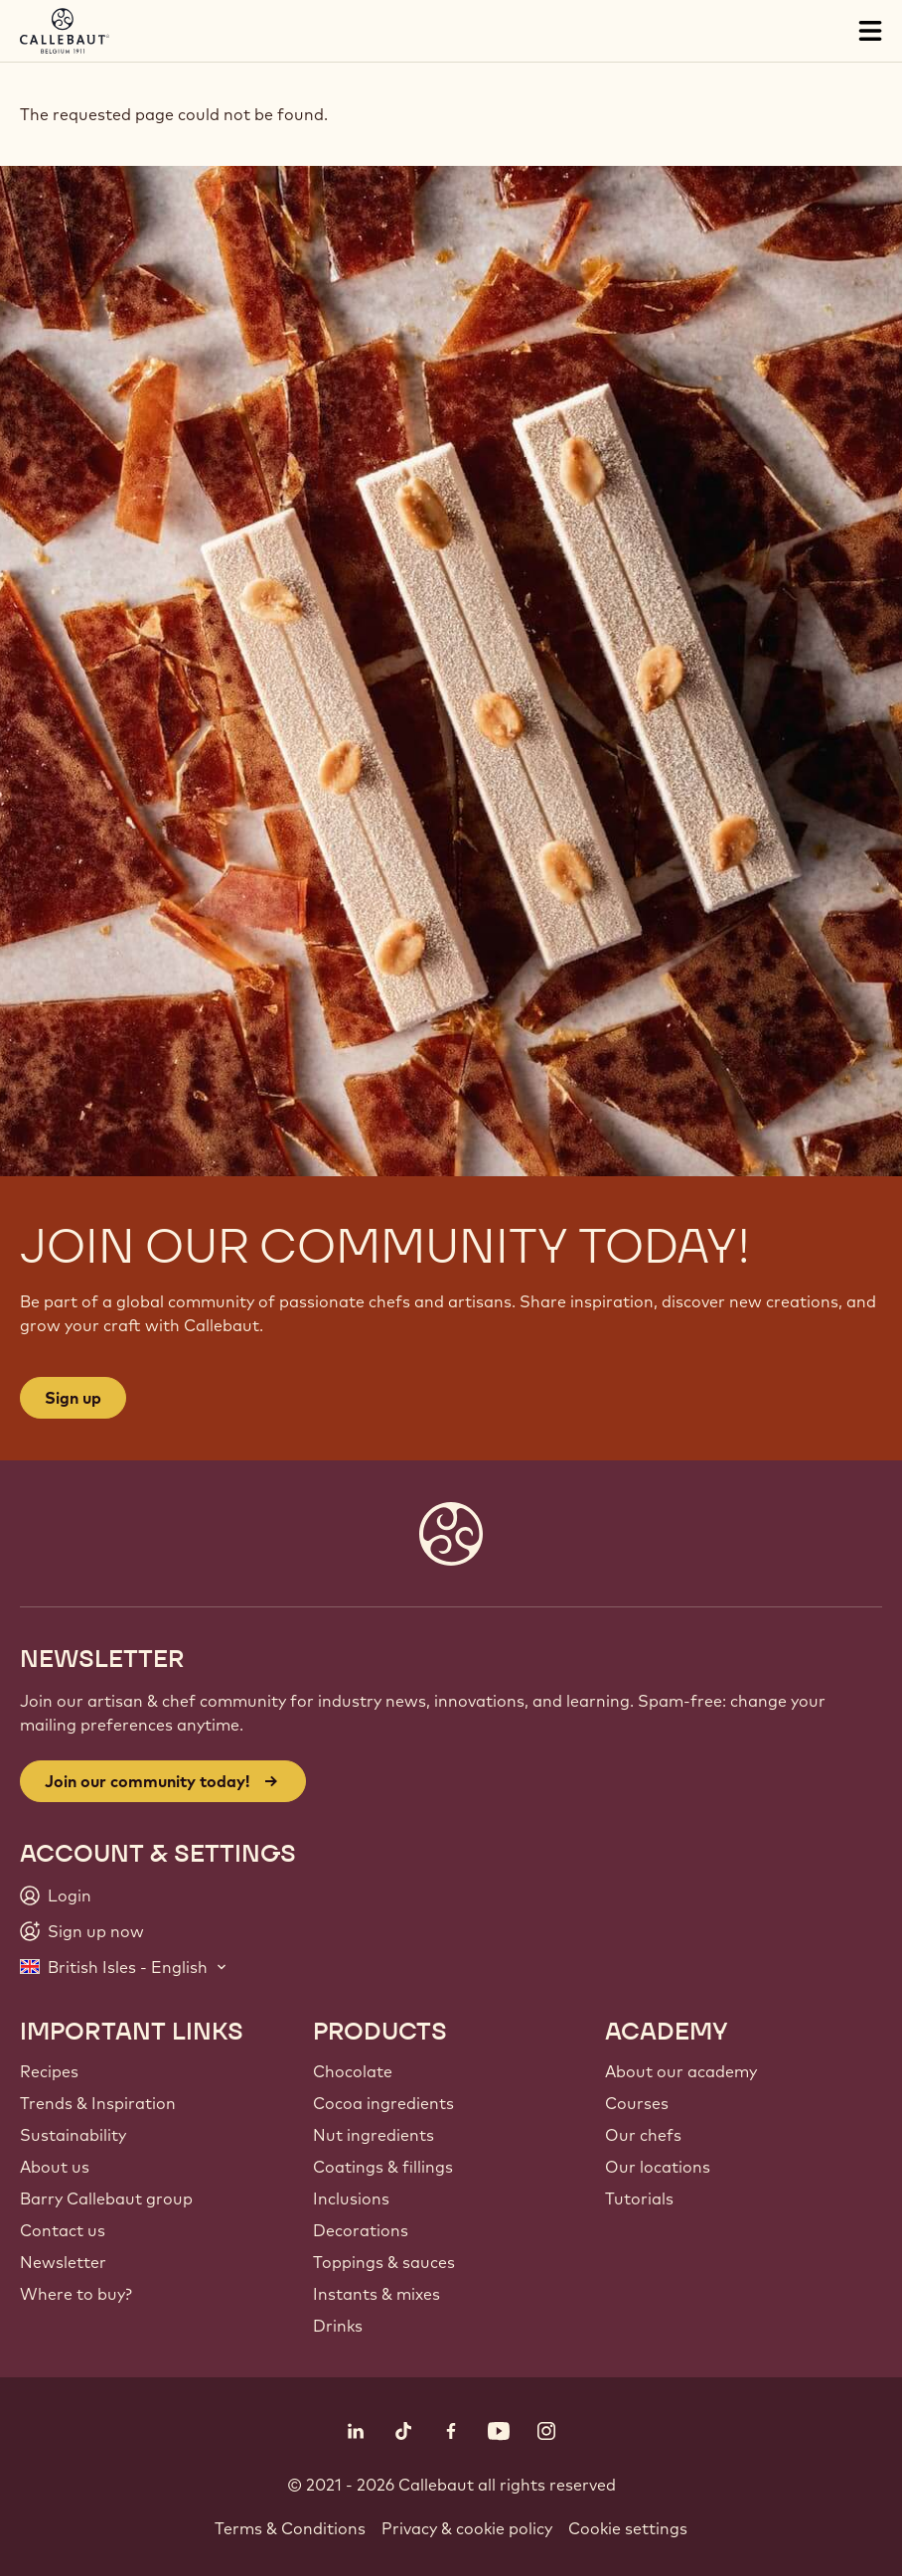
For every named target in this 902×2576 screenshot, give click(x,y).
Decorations (360, 2230)
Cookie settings (627, 2528)
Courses (637, 2103)
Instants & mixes (376, 2294)
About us (54, 2167)
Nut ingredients (373, 2135)
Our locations (657, 2167)
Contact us (62, 2230)
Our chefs (643, 2135)
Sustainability (73, 2135)
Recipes (49, 2071)
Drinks (338, 2326)
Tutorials (639, 2198)
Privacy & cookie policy (466, 2528)
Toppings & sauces (384, 2262)
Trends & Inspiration (98, 2103)
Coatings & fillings (383, 2167)
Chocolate (352, 2071)
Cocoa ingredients (383, 2103)
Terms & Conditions (290, 2528)
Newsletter (63, 2262)
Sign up (73, 1398)
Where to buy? (76, 2294)
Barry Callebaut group (106, 2198)
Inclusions (351, 2198)
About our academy (681, 2071)
